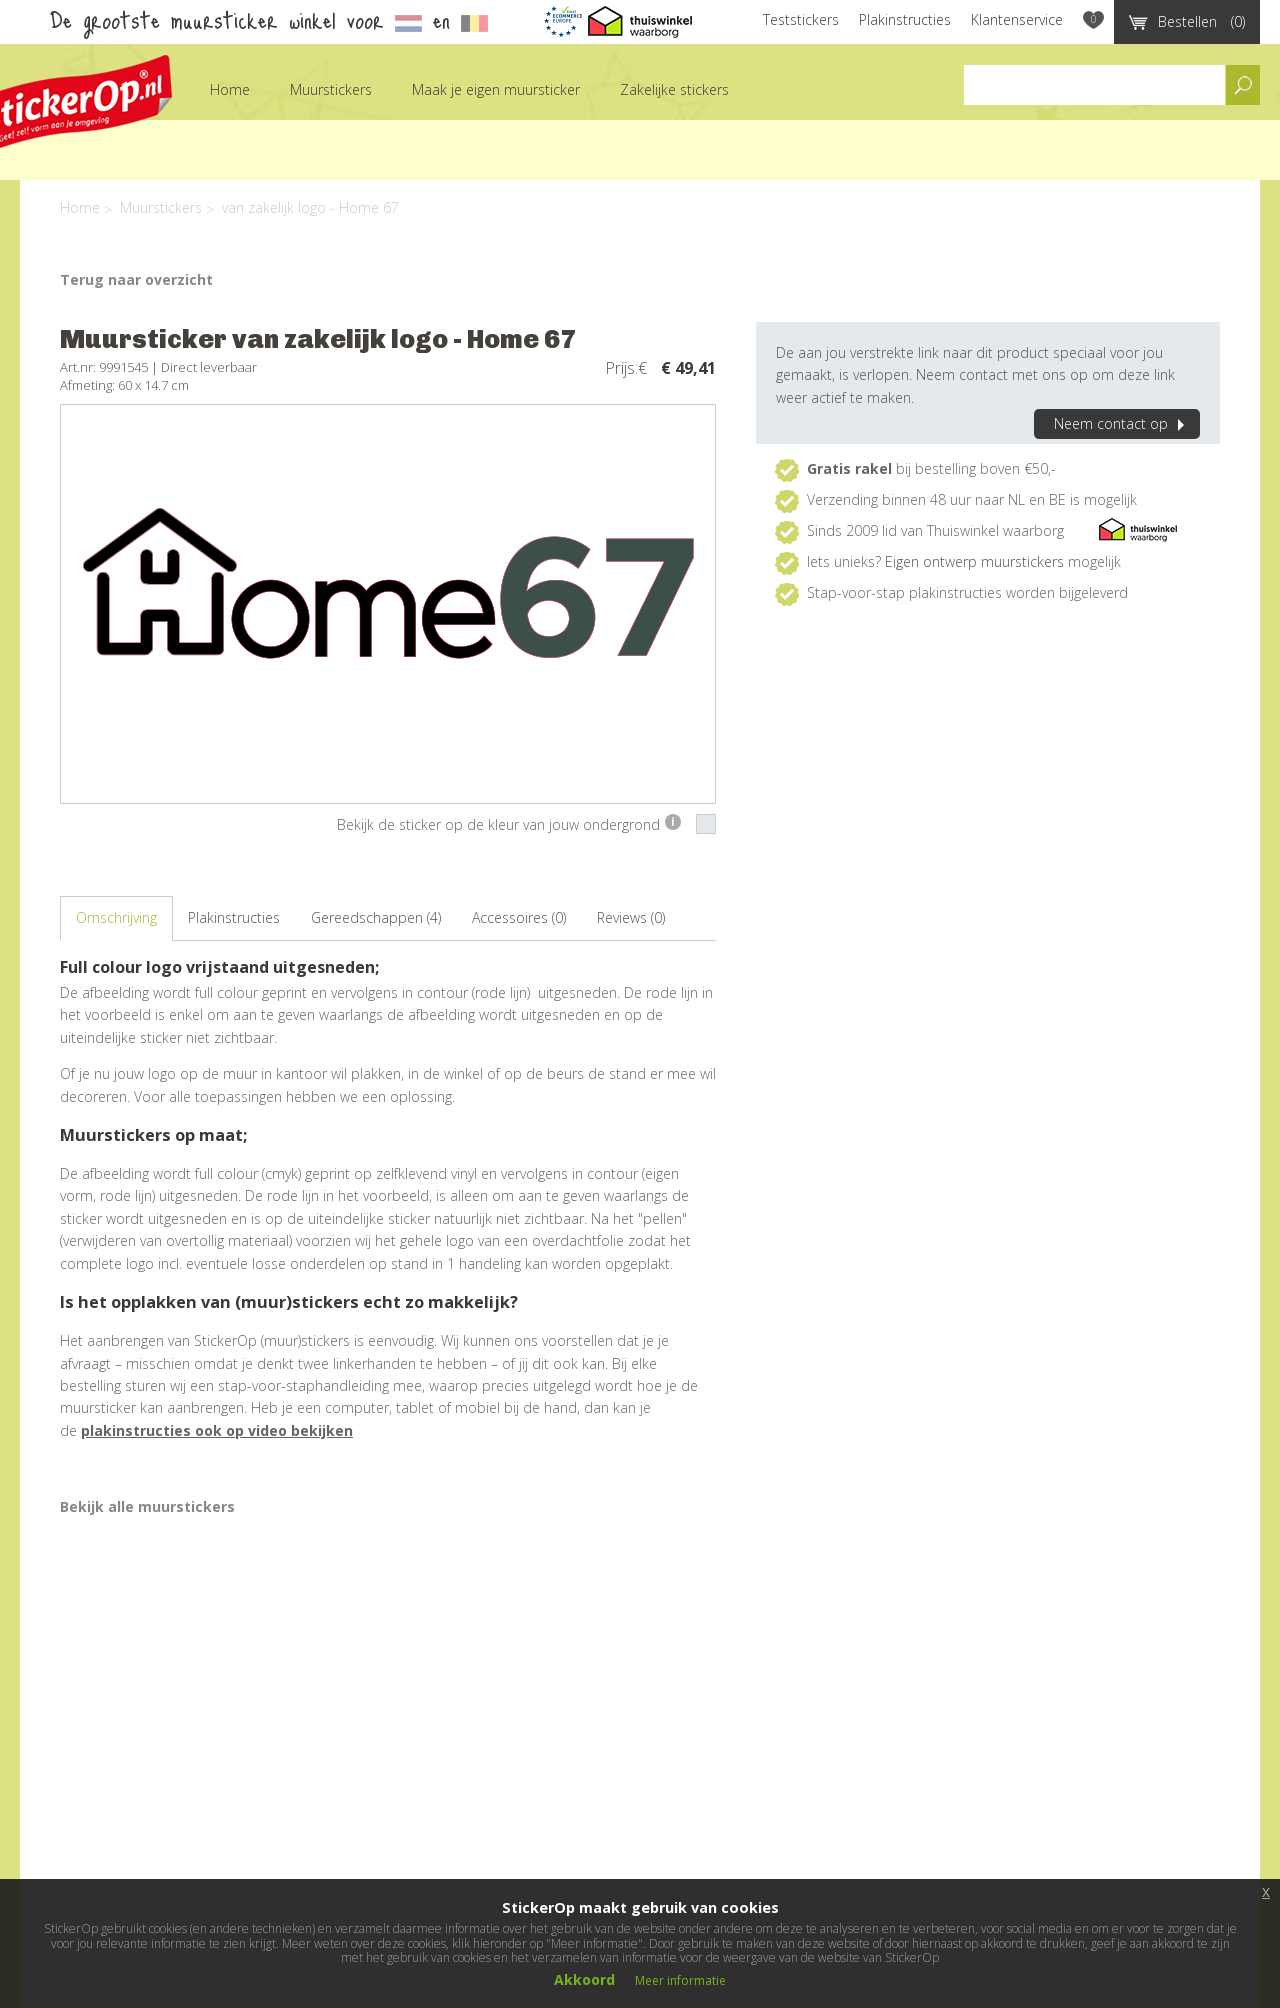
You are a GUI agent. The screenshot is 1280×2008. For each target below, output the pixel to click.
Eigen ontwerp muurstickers (974, 561)
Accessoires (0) (519, 917)
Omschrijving (116, 917)
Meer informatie (680, 1980)
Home (230, 89)
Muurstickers (331, 89)
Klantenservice (1017, 19)
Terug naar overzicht (136, 279)
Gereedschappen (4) (376, 917)
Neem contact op (1122, 423)
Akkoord (584, 1979)
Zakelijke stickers (674, 89)
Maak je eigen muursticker (496, 89)
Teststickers (801, 19)
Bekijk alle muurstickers (147, 1506)
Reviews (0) (631, 917)
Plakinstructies (905, 19)
